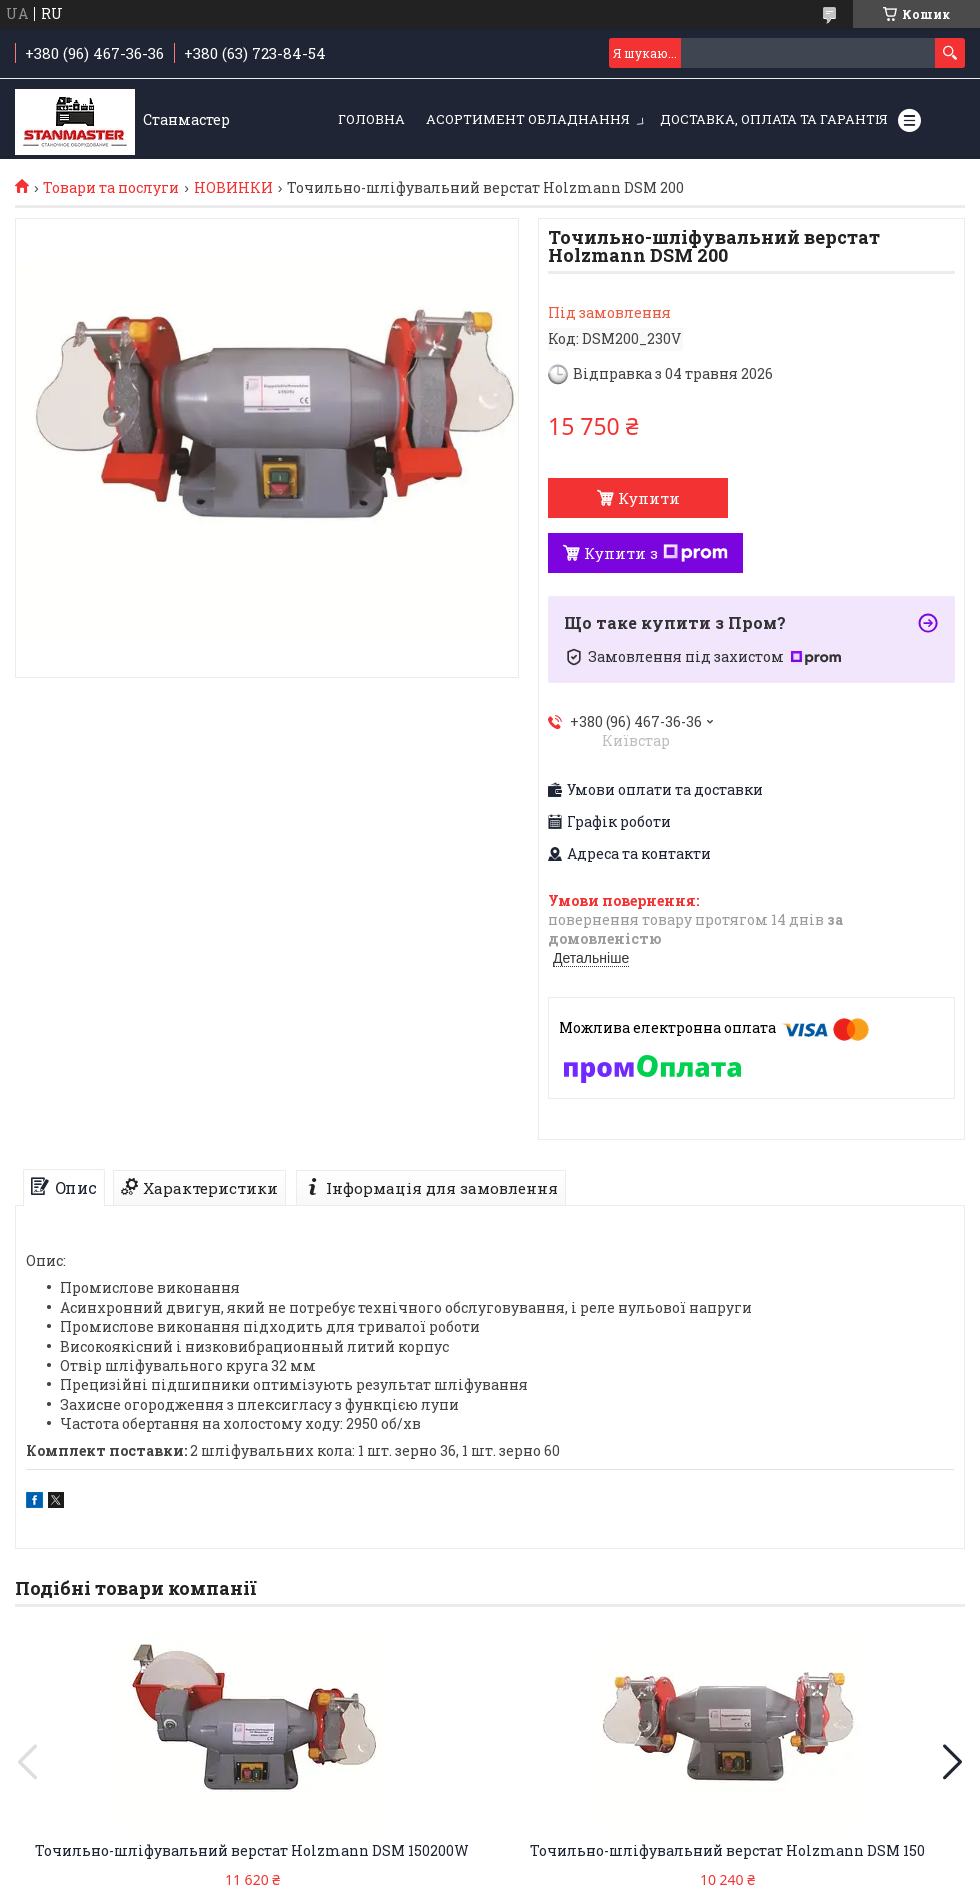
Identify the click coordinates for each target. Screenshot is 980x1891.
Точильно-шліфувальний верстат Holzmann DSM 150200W (252, 1850)
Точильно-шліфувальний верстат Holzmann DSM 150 (727, 1850)
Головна (371, 119)
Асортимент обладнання (528, 119)
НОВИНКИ (233, 188)
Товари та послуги (111, 188)
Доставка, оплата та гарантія (774, 119)
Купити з (656, 553)
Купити (649, 498)
